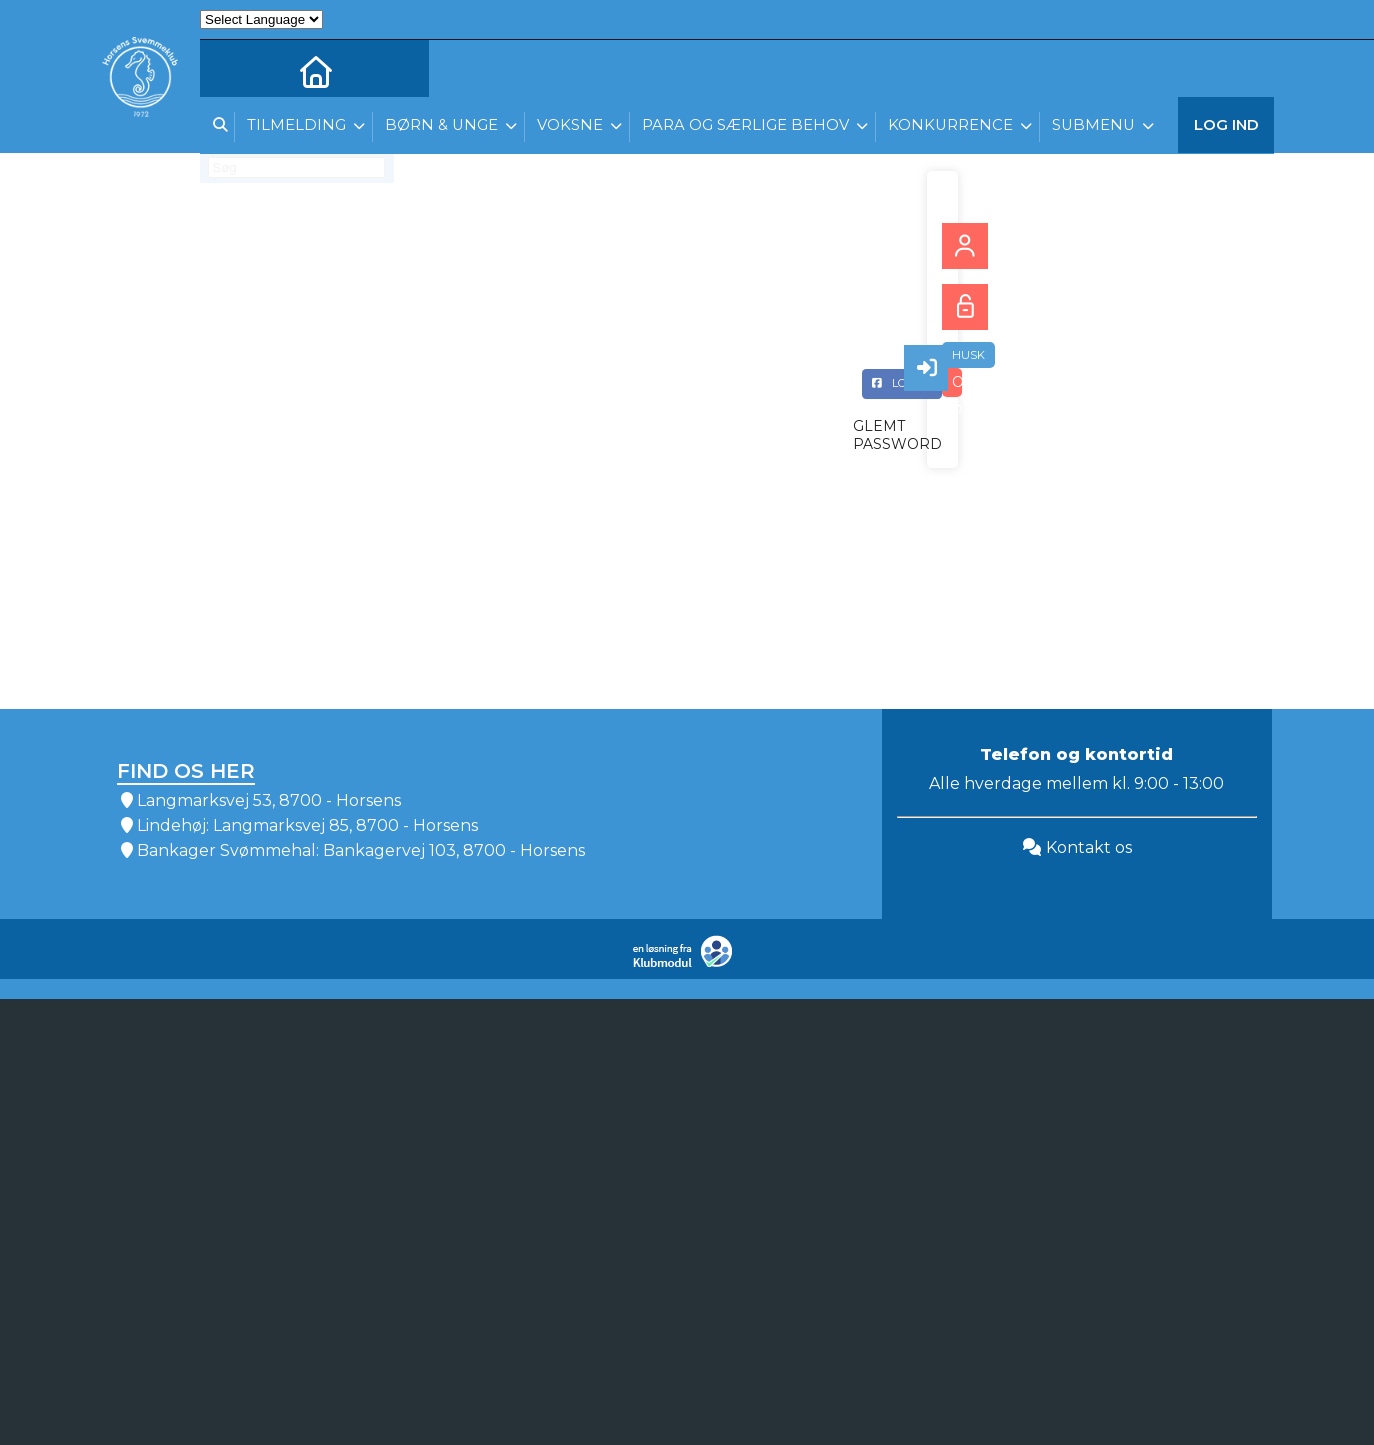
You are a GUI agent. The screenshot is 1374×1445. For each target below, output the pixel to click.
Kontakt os (1077, 847)
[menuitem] (230, 70)
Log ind (1226, 129)
